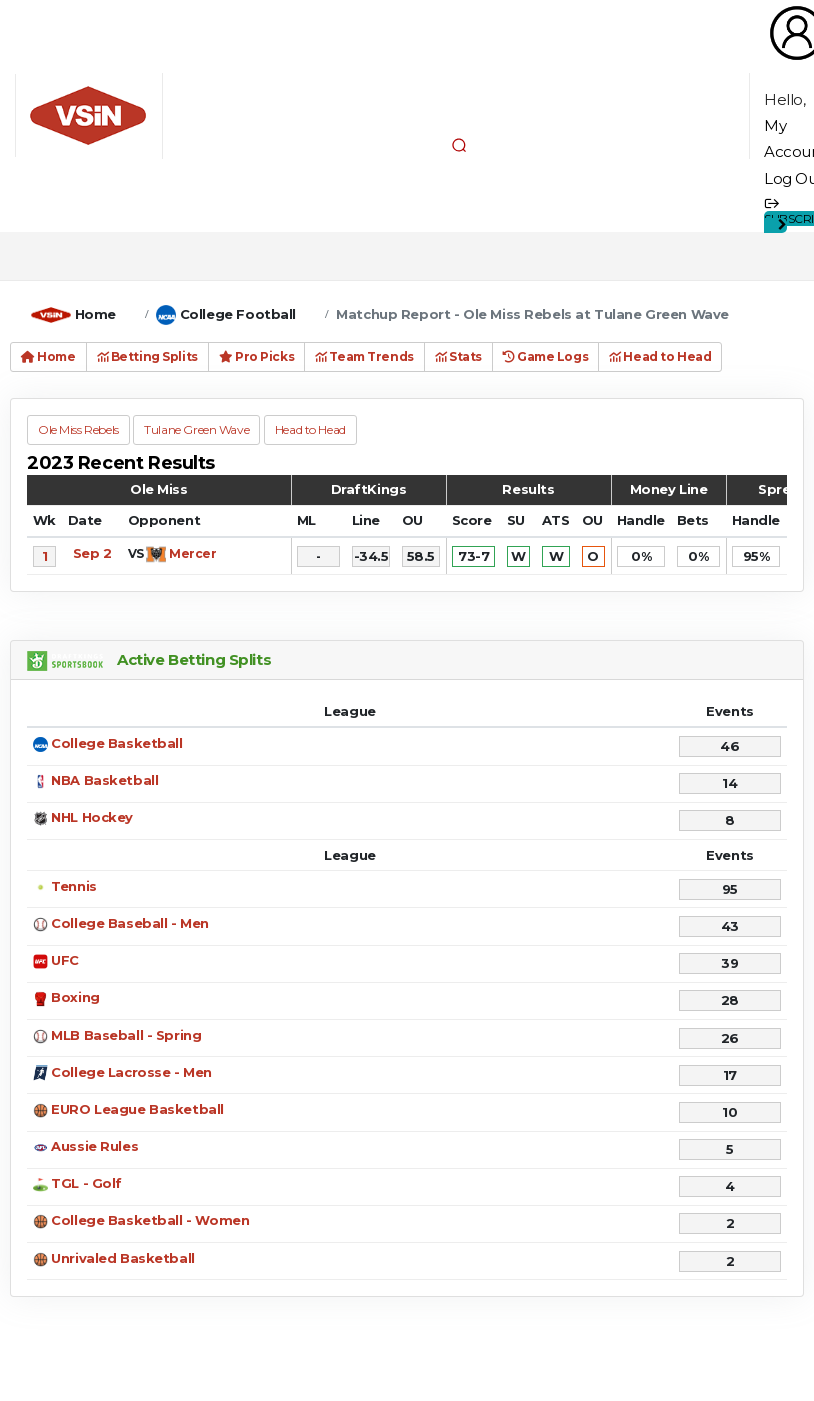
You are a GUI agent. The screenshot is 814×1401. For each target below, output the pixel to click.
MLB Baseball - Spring (126, 1035)
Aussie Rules (94, 1146)
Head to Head (660, 356)
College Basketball (116, 743)
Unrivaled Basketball (123, 1258)
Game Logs (545, 356)
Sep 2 (92, 553)
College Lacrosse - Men (131, 1072)
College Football (238, 314)
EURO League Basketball (137, 1109)
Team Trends (364, 356)
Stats (458, 356)
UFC (65, 960)
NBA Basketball (104, 780)
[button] (459, 145)
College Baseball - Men (130, 923)
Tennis (73, 886)
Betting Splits (147, 356)
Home (95, 314)
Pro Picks (256, 356)
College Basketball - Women (150, 1220)
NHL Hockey (92, 817)
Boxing (75, 997)
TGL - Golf (86, 1183)
